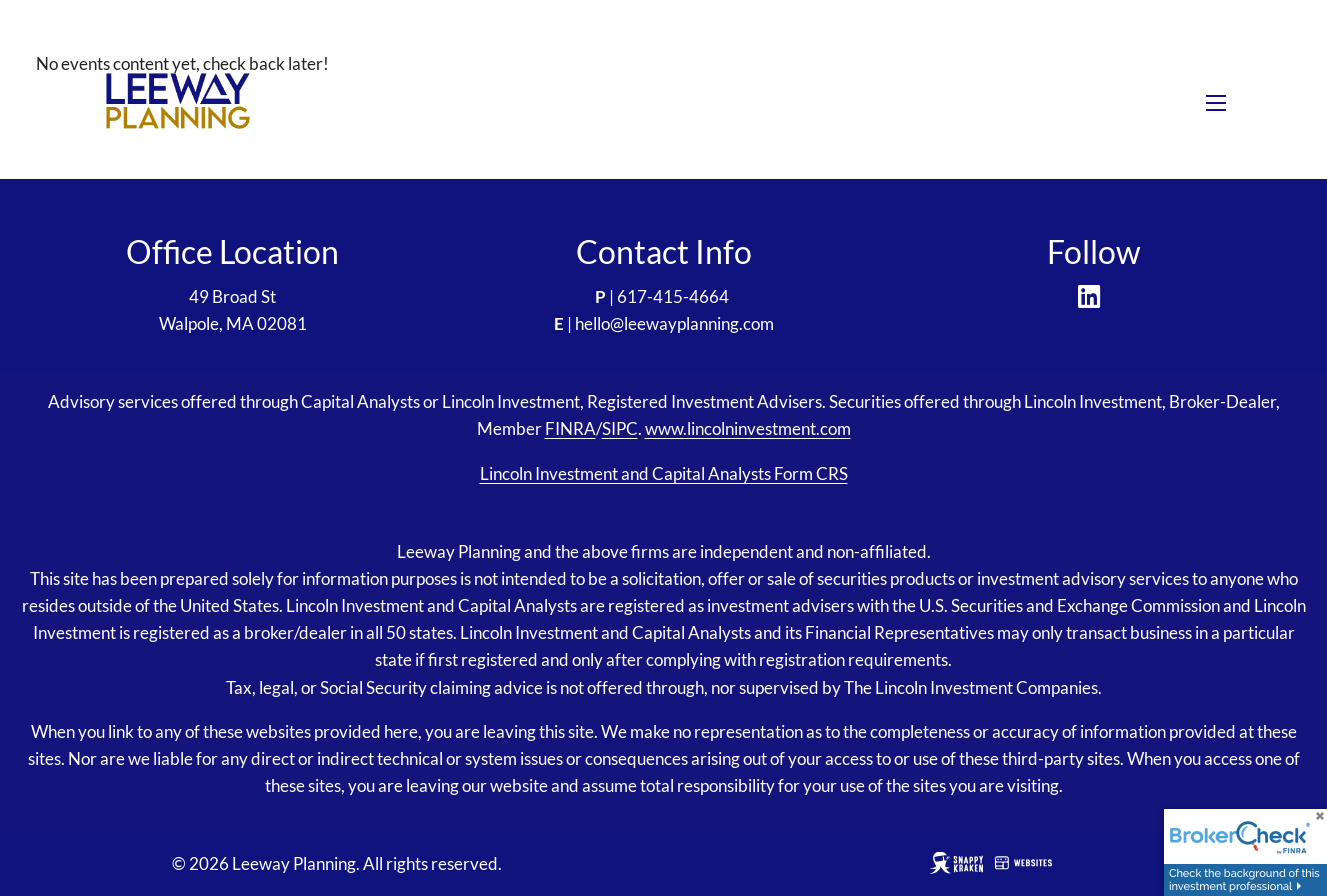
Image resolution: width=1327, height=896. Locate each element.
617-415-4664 (673, 296)
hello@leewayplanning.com (674, 323)
